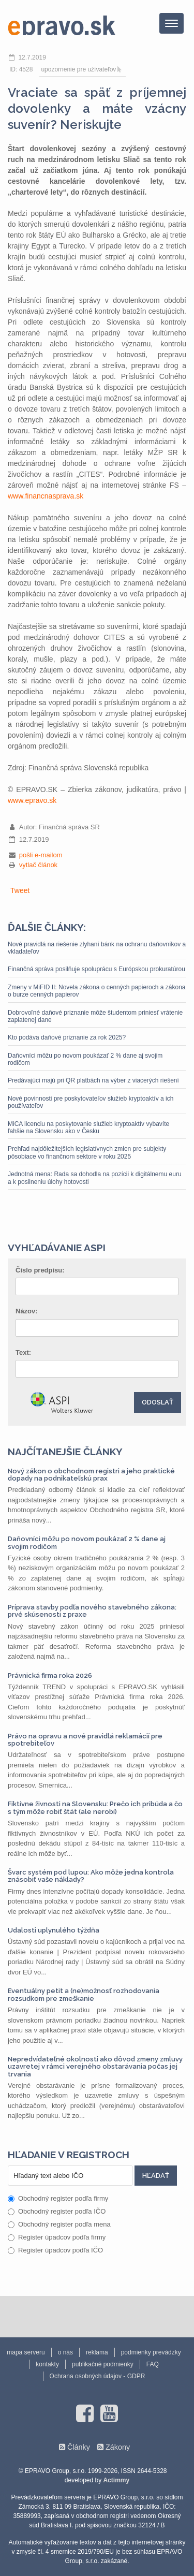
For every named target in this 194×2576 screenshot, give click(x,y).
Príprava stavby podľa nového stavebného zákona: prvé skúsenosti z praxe (92, 1610)
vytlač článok (38, 865)
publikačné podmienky (102, 2364)
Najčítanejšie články (65, 1451)
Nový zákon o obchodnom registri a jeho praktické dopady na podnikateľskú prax (91, 1474)
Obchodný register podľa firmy (58, 2198)
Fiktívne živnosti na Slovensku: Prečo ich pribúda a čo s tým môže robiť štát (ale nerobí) (95, 1807)
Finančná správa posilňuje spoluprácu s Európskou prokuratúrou (96, 969)
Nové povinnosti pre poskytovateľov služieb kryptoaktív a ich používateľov (90, 1102)
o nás (65, 2352)
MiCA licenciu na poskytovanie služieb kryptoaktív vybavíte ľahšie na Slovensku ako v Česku (88, 1127)
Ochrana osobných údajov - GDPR (97, 2376)
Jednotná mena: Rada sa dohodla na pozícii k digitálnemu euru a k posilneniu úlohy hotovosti (95, 1177)
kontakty (47, 2364)
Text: (23, 1352)
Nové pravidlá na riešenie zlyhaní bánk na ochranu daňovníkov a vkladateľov (97, 948)
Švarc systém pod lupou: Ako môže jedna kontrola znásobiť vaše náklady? (91, 1875)
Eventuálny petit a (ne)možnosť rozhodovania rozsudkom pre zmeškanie (83, 1994)
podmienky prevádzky (151, 2352)
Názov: (27, 1311)
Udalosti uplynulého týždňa (53, 1930)
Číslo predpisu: (40, 1270)
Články (78, 2447)
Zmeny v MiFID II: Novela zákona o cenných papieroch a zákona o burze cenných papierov (97, 991)
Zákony (118, 2447)
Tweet (19, 890)
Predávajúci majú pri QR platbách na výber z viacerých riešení (93, 1080)
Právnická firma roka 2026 (50, 1675)
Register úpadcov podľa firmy (57, 2237)
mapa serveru (25, 2352)
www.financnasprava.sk (45, 496)
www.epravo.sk (32, 800)
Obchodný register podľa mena (59, 2224)
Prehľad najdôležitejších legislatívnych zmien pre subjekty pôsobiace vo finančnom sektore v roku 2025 (87, 1152)
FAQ (152, 2364)
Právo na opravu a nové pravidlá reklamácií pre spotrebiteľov (85, 1739)
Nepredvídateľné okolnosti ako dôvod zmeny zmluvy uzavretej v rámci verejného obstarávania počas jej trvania (95, 2066)
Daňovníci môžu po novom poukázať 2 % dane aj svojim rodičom (85, 1059)
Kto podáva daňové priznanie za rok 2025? (67, 1037)
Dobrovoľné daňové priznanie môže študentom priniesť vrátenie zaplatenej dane (95, 1016)
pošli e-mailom (41, 855)
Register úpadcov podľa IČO (55, 2250)
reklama (97, 2352)
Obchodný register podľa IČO (57, 2211)
